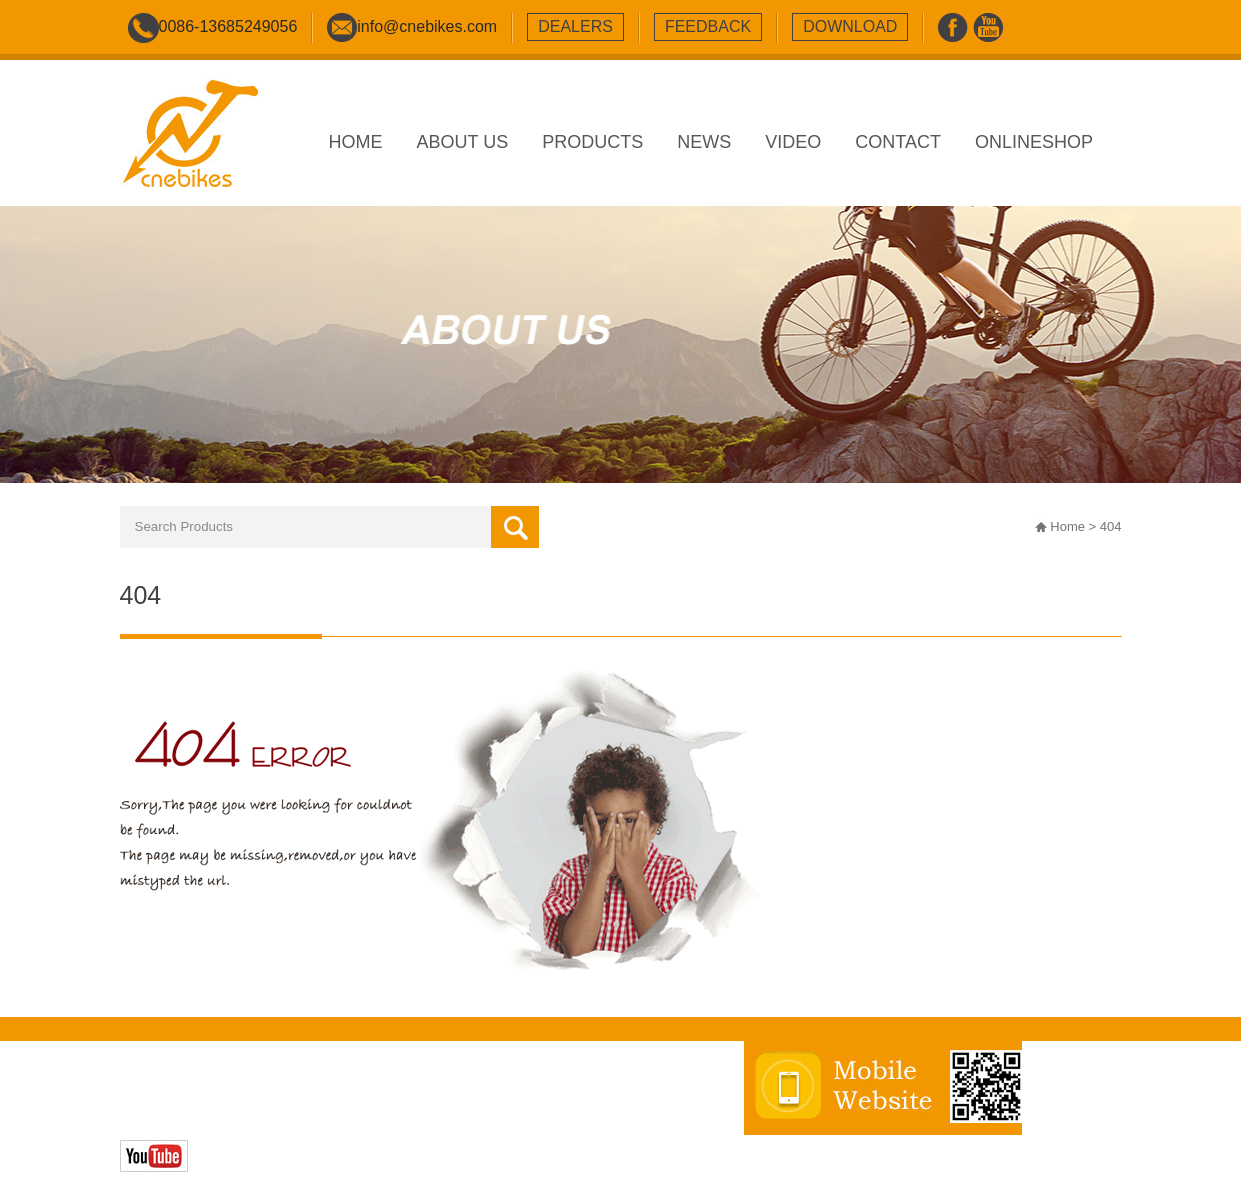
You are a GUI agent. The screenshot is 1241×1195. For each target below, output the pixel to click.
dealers (575, 26)
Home (1067, 526)
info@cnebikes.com (427, 26)
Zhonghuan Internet (261, 1114)
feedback (708, 26)
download (850, 26)
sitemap (501, 1093)
